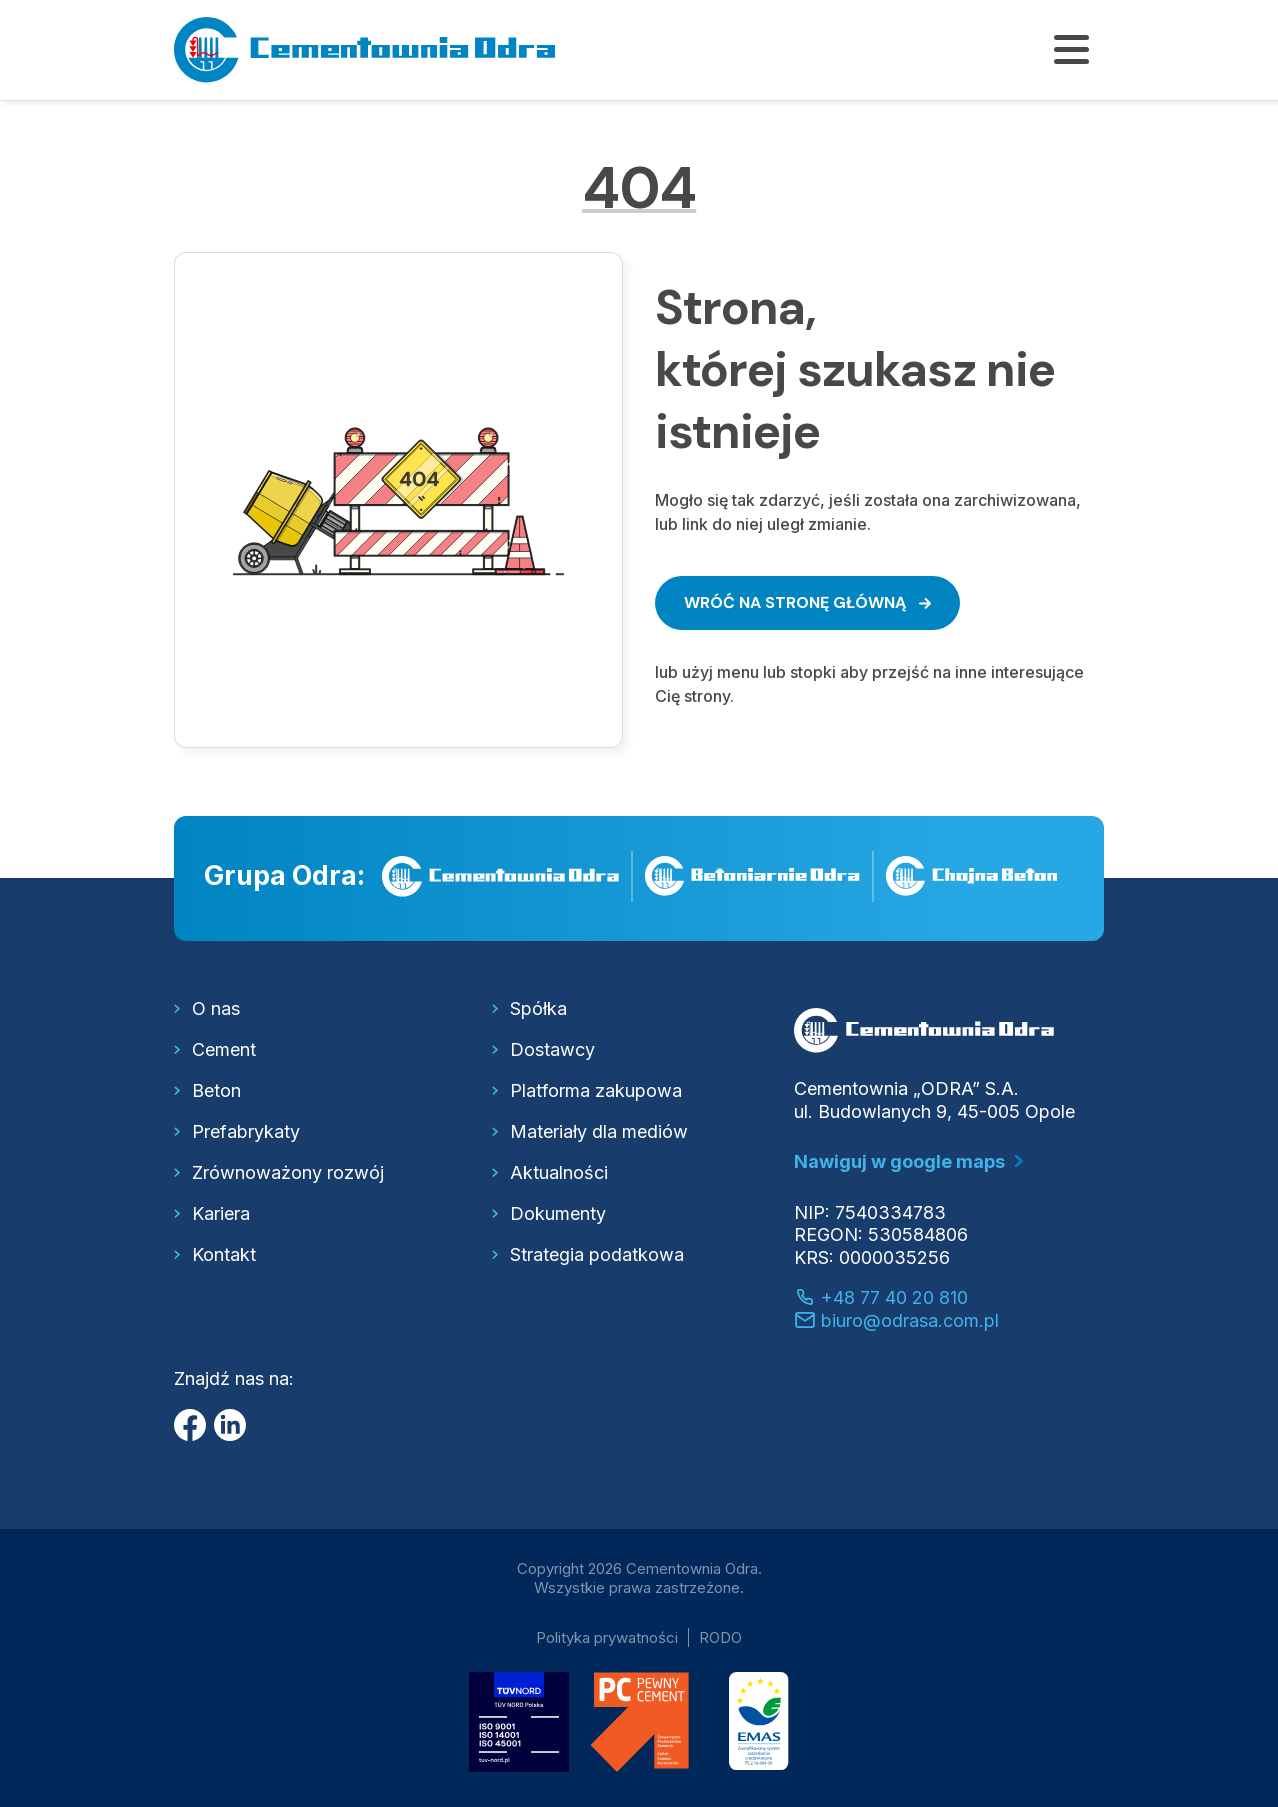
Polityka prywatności (607, 1637)
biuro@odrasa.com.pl (896, 1320)
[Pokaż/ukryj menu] (1071, 50)
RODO (720, 1637)
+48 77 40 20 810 (881, 1297)
